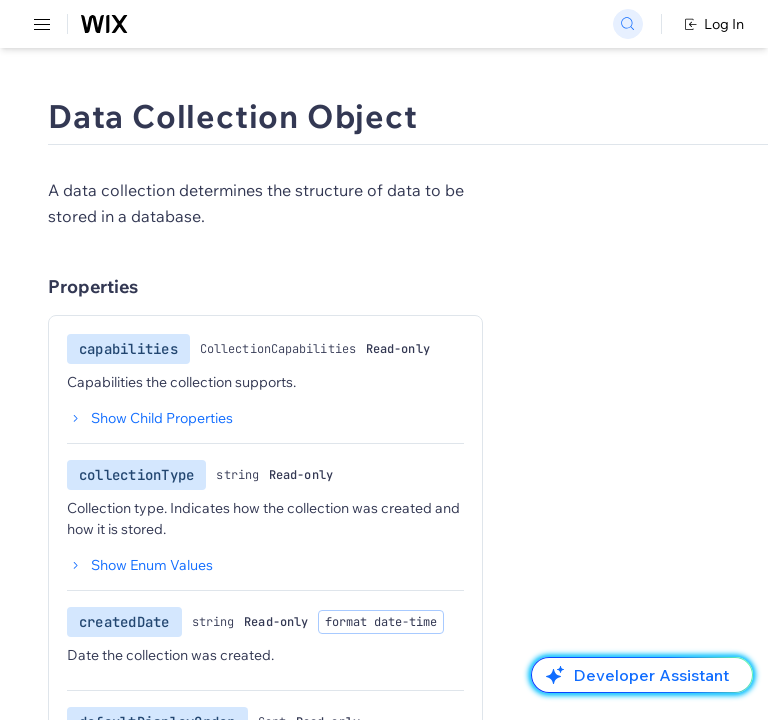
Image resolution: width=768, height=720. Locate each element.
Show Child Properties (150, 418)
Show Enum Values (140, 565)
